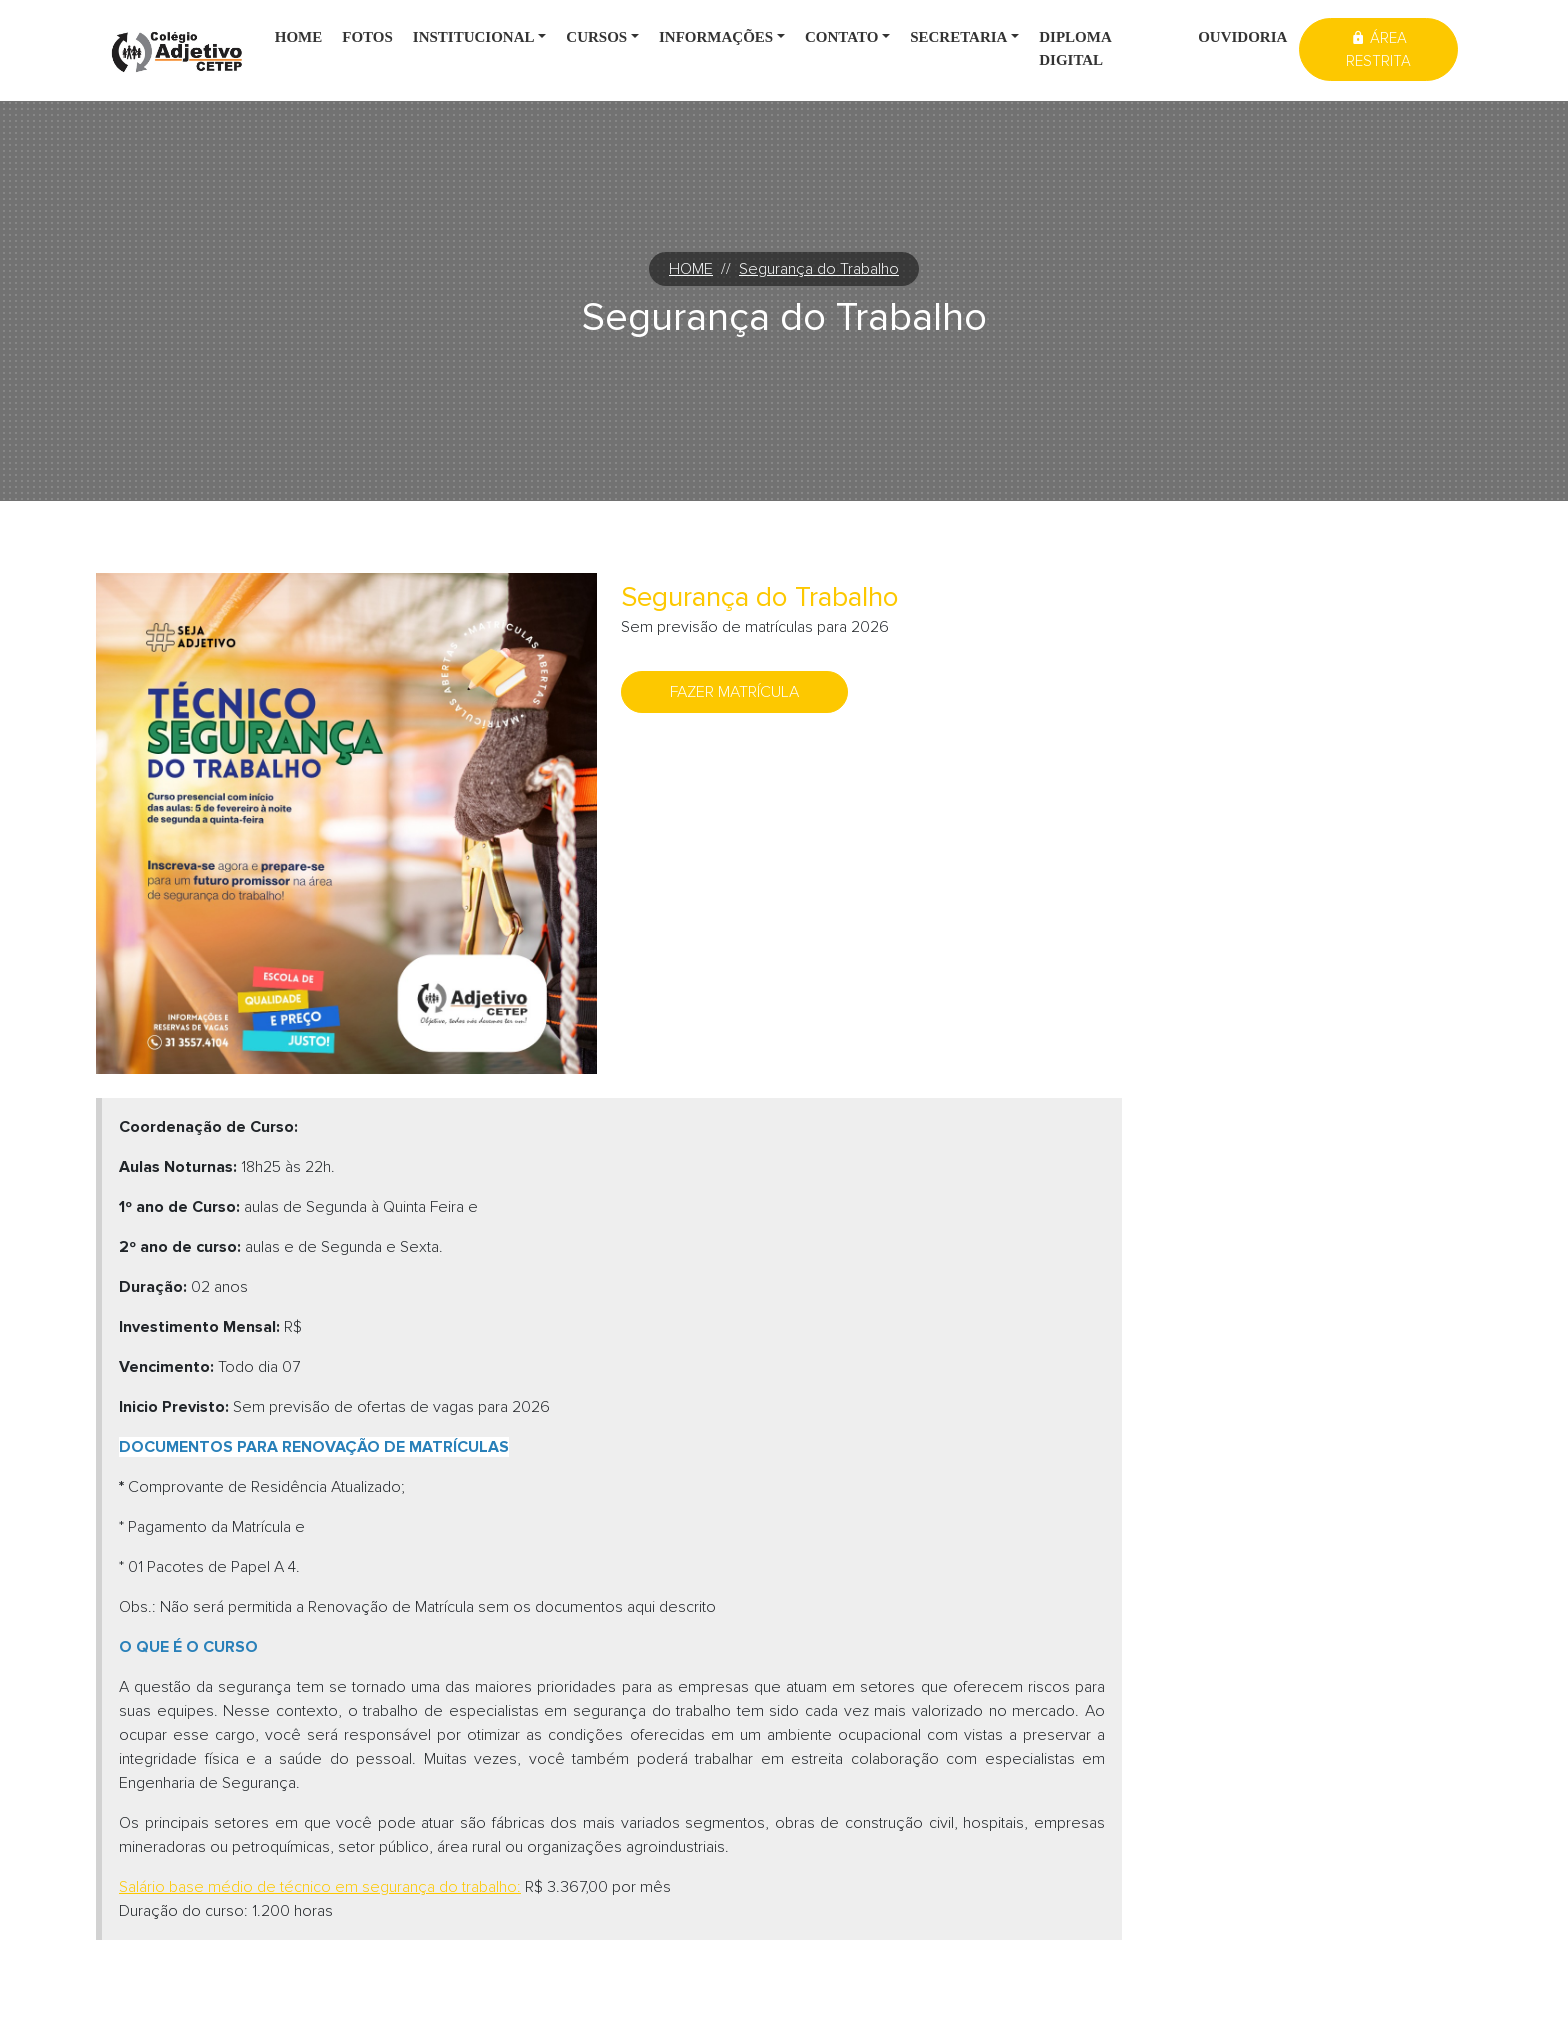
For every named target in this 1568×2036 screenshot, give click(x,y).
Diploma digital (1075, 48)
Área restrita (1378, 49)
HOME (691, 269)
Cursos (596, 37)
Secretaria (958, 37)
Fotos (367, 37)
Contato (841, 37)
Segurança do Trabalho (819, 269)
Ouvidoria (1242, 37)
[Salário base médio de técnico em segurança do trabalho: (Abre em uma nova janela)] (320, 1887)
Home (299, 37)
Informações (716, 37)
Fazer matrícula (734, 692)
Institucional (474, 37)
